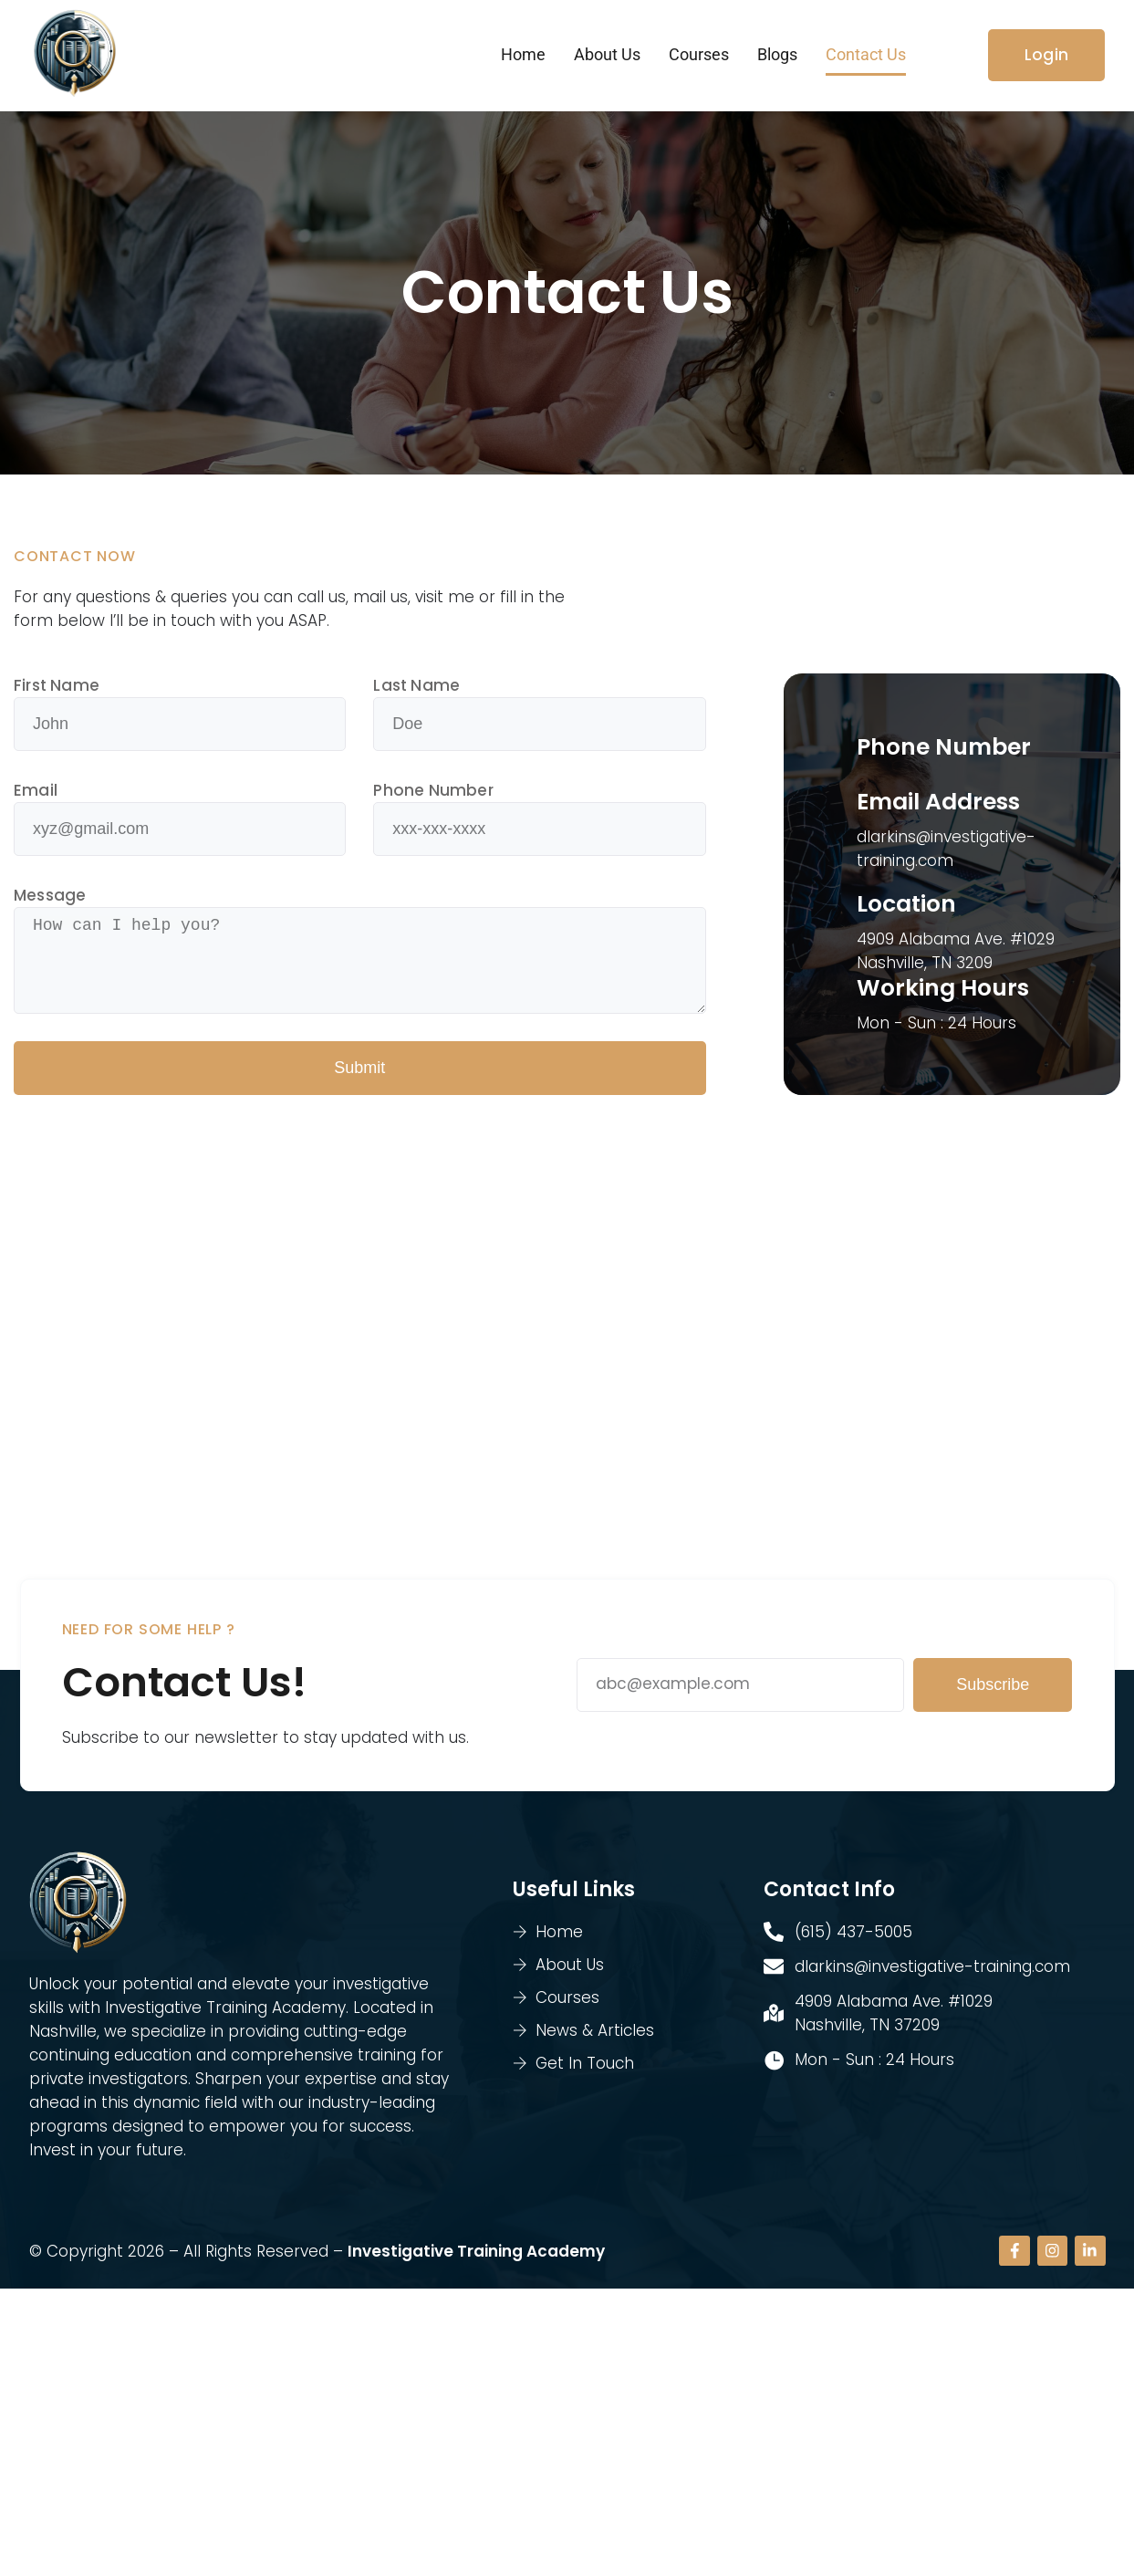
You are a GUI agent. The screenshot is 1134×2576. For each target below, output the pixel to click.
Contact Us (866, 56)
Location (906, 907)
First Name (56, 689)
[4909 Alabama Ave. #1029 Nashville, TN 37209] (567, 2430)
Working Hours (943, 991)
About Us (607, 56)
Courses (699, 56)
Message (50, 899)
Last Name (416, 689)
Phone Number (433, 794)
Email (35, 794)
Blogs (777, 56)
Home (523, 56)
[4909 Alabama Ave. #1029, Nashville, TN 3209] (567, 1354)
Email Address (938, 805)
